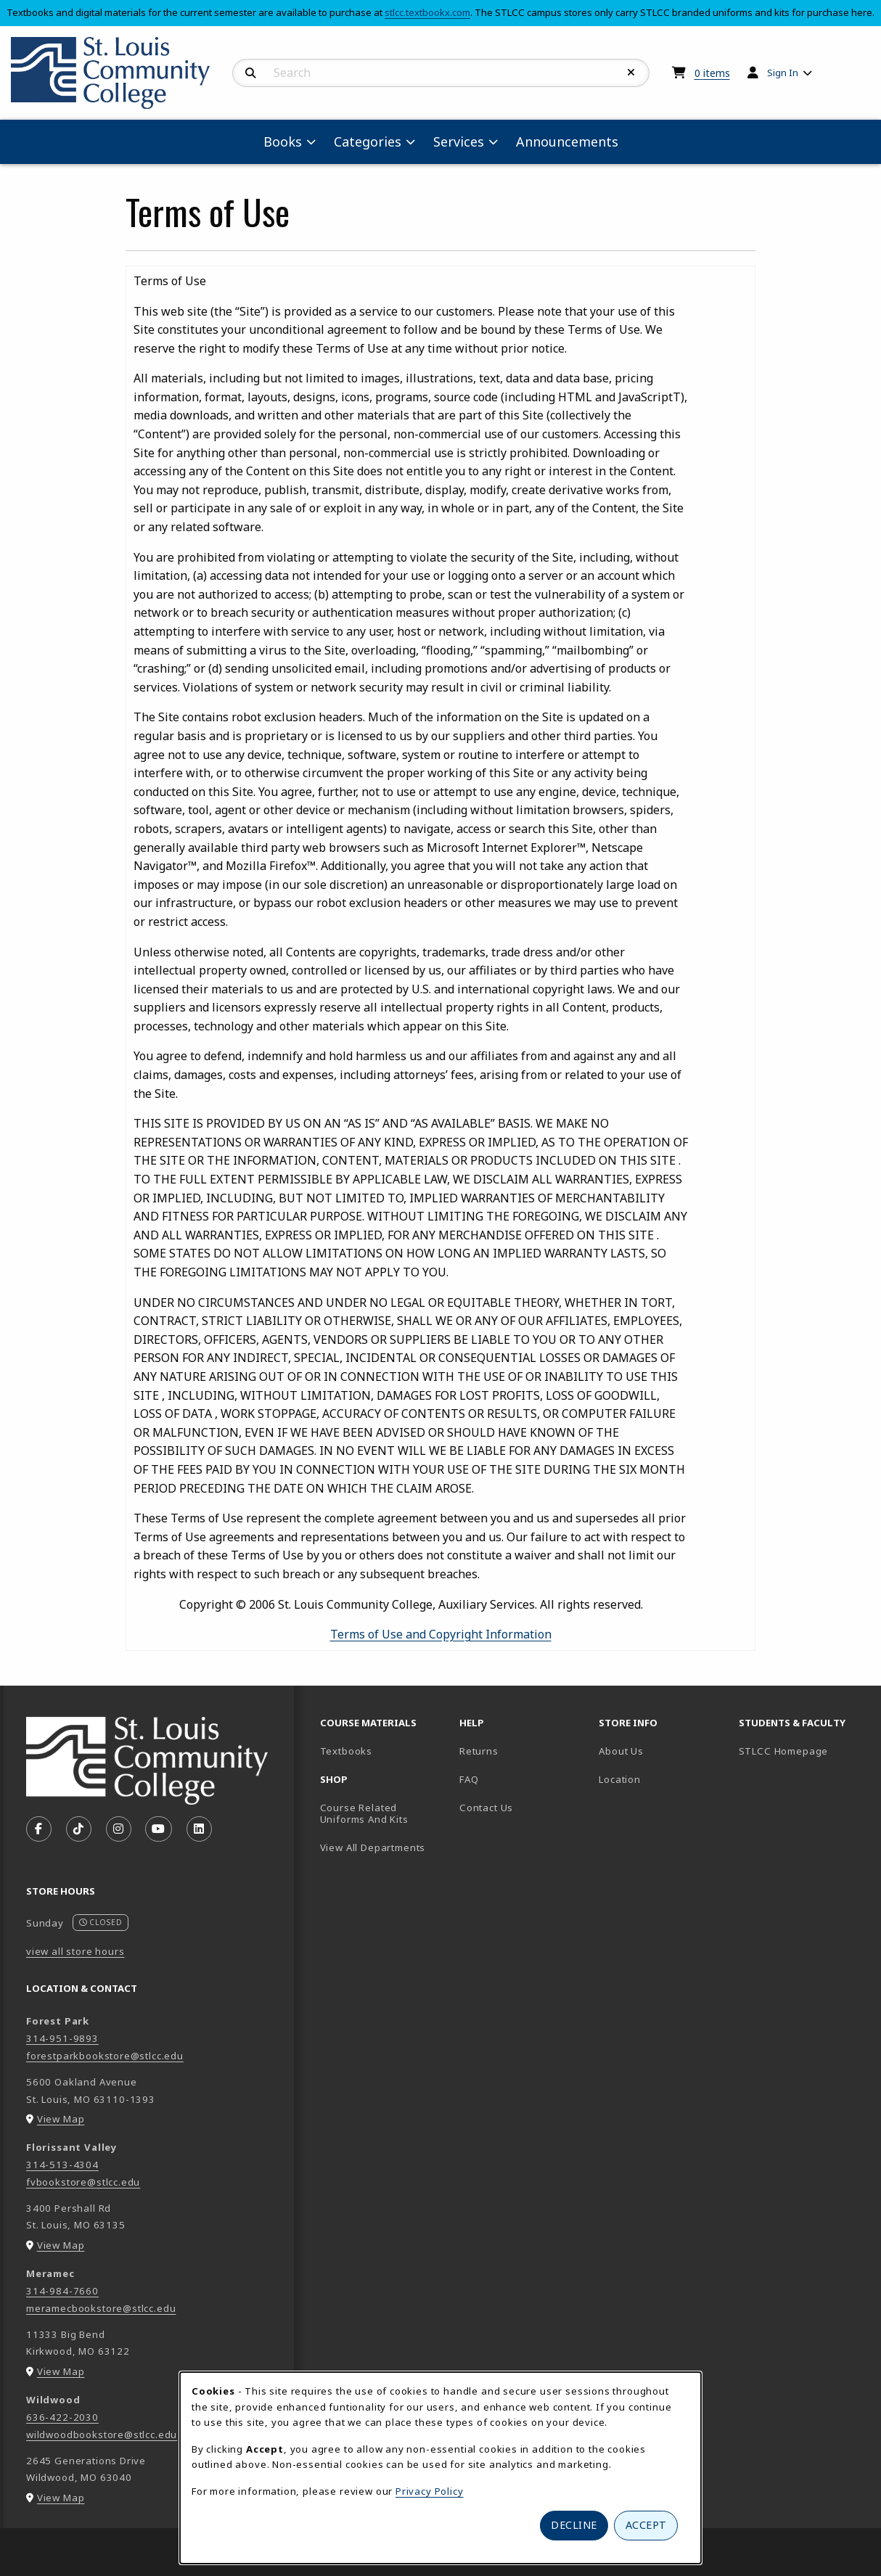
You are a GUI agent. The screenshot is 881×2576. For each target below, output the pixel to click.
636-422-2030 (62, 2417)
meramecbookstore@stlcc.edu (101, 2308)
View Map (61, 2118)
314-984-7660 (62, 2290)
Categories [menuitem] (367, 141)
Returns (479, 1750)
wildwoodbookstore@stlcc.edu (101, 2434)
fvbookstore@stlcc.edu (83, 2182)
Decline (574, 2525)
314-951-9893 (62, 2038)
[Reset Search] (631, 72)
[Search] (251, 73)
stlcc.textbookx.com (427, 12)
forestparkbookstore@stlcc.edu (105, 2055)
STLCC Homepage (802, 1750)
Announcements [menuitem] (567, 141)
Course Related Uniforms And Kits (364, 1813)
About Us (621, 1750)
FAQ (468, 1779)
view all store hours (75, 1951)
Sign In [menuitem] (782, 72)
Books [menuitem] (282, 141)
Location (620, 1779)
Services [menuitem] (458, 141)
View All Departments (373, 1847)
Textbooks (384, 1750)
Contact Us (486, 1807)
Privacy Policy (430, 2491)
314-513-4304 (62, 2164)
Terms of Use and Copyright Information (441, 1634)
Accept (646, 2525)
